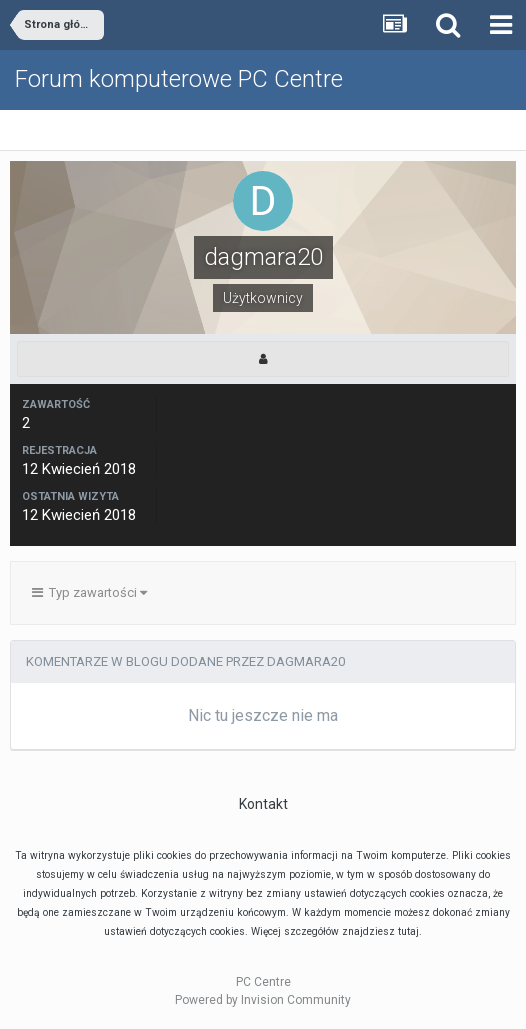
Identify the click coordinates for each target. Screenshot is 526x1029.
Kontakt (263, 804)
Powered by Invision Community (263, 1000)
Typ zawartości (89, 592)
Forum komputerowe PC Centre (179, 79)
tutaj (408, 931)
